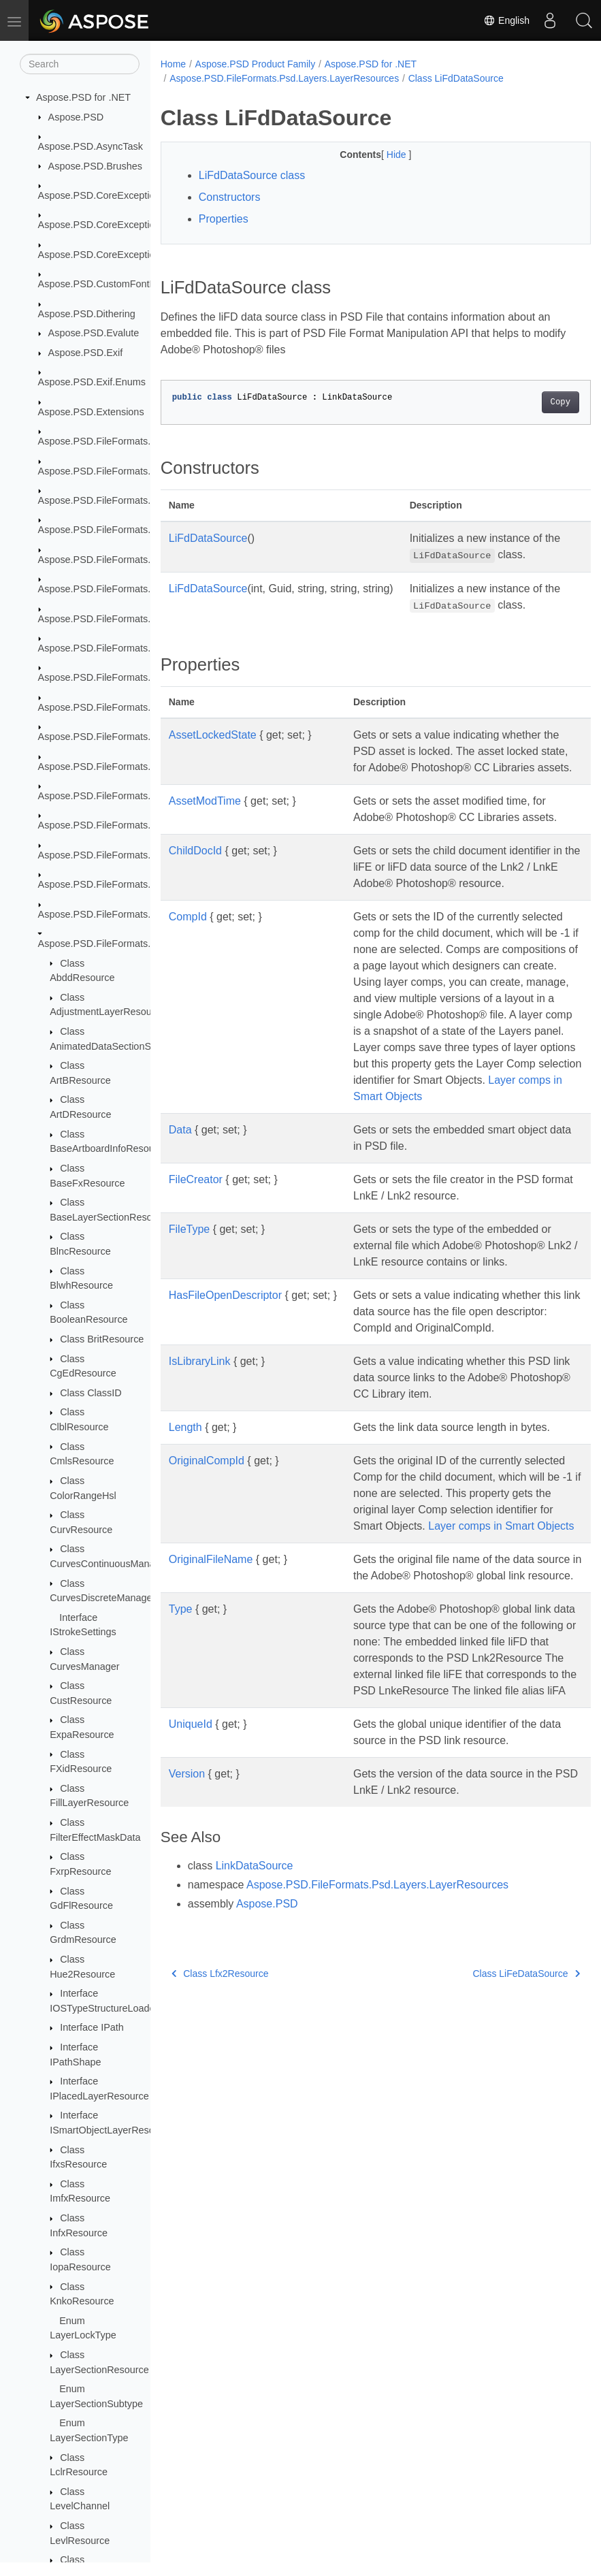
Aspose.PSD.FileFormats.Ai (98, 441)
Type (181, 1723)
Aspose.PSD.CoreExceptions (101, 195)
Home (173, 64)
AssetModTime (205, 817)
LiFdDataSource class (252, 175)
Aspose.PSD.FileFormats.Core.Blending (125, 500)
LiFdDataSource (208, 538)
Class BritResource (102, 1339)
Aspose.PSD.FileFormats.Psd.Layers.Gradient (139, 884)
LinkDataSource (254, 1996)
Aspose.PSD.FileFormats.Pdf (101, 618)
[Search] (80, 64)
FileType (189, 1311)
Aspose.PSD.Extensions (91, 411)
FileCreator (196, 1261)
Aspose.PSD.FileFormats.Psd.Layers (119, 736)
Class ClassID (90, 1392)
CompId (188, 965)
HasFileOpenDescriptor (225, 1377)
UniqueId (190, 1855)
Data (180, 1211)
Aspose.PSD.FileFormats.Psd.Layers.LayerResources (284, 78)
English (506, 20)
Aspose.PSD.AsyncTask (90, 146)
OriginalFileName (211, 1657)
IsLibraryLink (200, 1443)
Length (185, 1509)
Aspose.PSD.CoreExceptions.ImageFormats (134, 254)
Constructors (230, 197)
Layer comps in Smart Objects (426, 1624)
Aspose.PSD (76, 117)
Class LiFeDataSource (496, 2104)
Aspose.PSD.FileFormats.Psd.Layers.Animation (142, 795)
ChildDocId (195, 883)
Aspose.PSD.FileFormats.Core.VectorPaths (132, 529)
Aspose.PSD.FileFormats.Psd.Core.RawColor (138, 707)
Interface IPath (92, 2027)
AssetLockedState (213, 735)
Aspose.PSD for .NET (83, 97)
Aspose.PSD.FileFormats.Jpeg (105, 559)
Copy (530, 402)
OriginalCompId (206, 1542)
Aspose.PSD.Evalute (94, 332)
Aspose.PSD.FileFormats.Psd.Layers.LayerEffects (147, 914)
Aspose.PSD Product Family (255, 64)
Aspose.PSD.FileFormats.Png (103, 648)
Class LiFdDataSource (456, 78)
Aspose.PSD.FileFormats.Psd (102, 677)
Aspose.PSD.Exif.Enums (92, 381)
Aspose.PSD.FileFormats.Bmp (104, 471)
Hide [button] (382, 154)
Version (187, 1904)
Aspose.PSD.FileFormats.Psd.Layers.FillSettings (144, 855)
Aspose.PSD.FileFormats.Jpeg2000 (116, 588)
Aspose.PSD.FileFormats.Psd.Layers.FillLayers (141, 825)
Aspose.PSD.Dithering (86, 313)
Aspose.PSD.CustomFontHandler (111, 283)
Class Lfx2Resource (220, 2104)
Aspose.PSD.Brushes (95, 166)
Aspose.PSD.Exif (85, 352)
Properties (223, 219)
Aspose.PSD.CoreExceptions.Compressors (132, 224)
